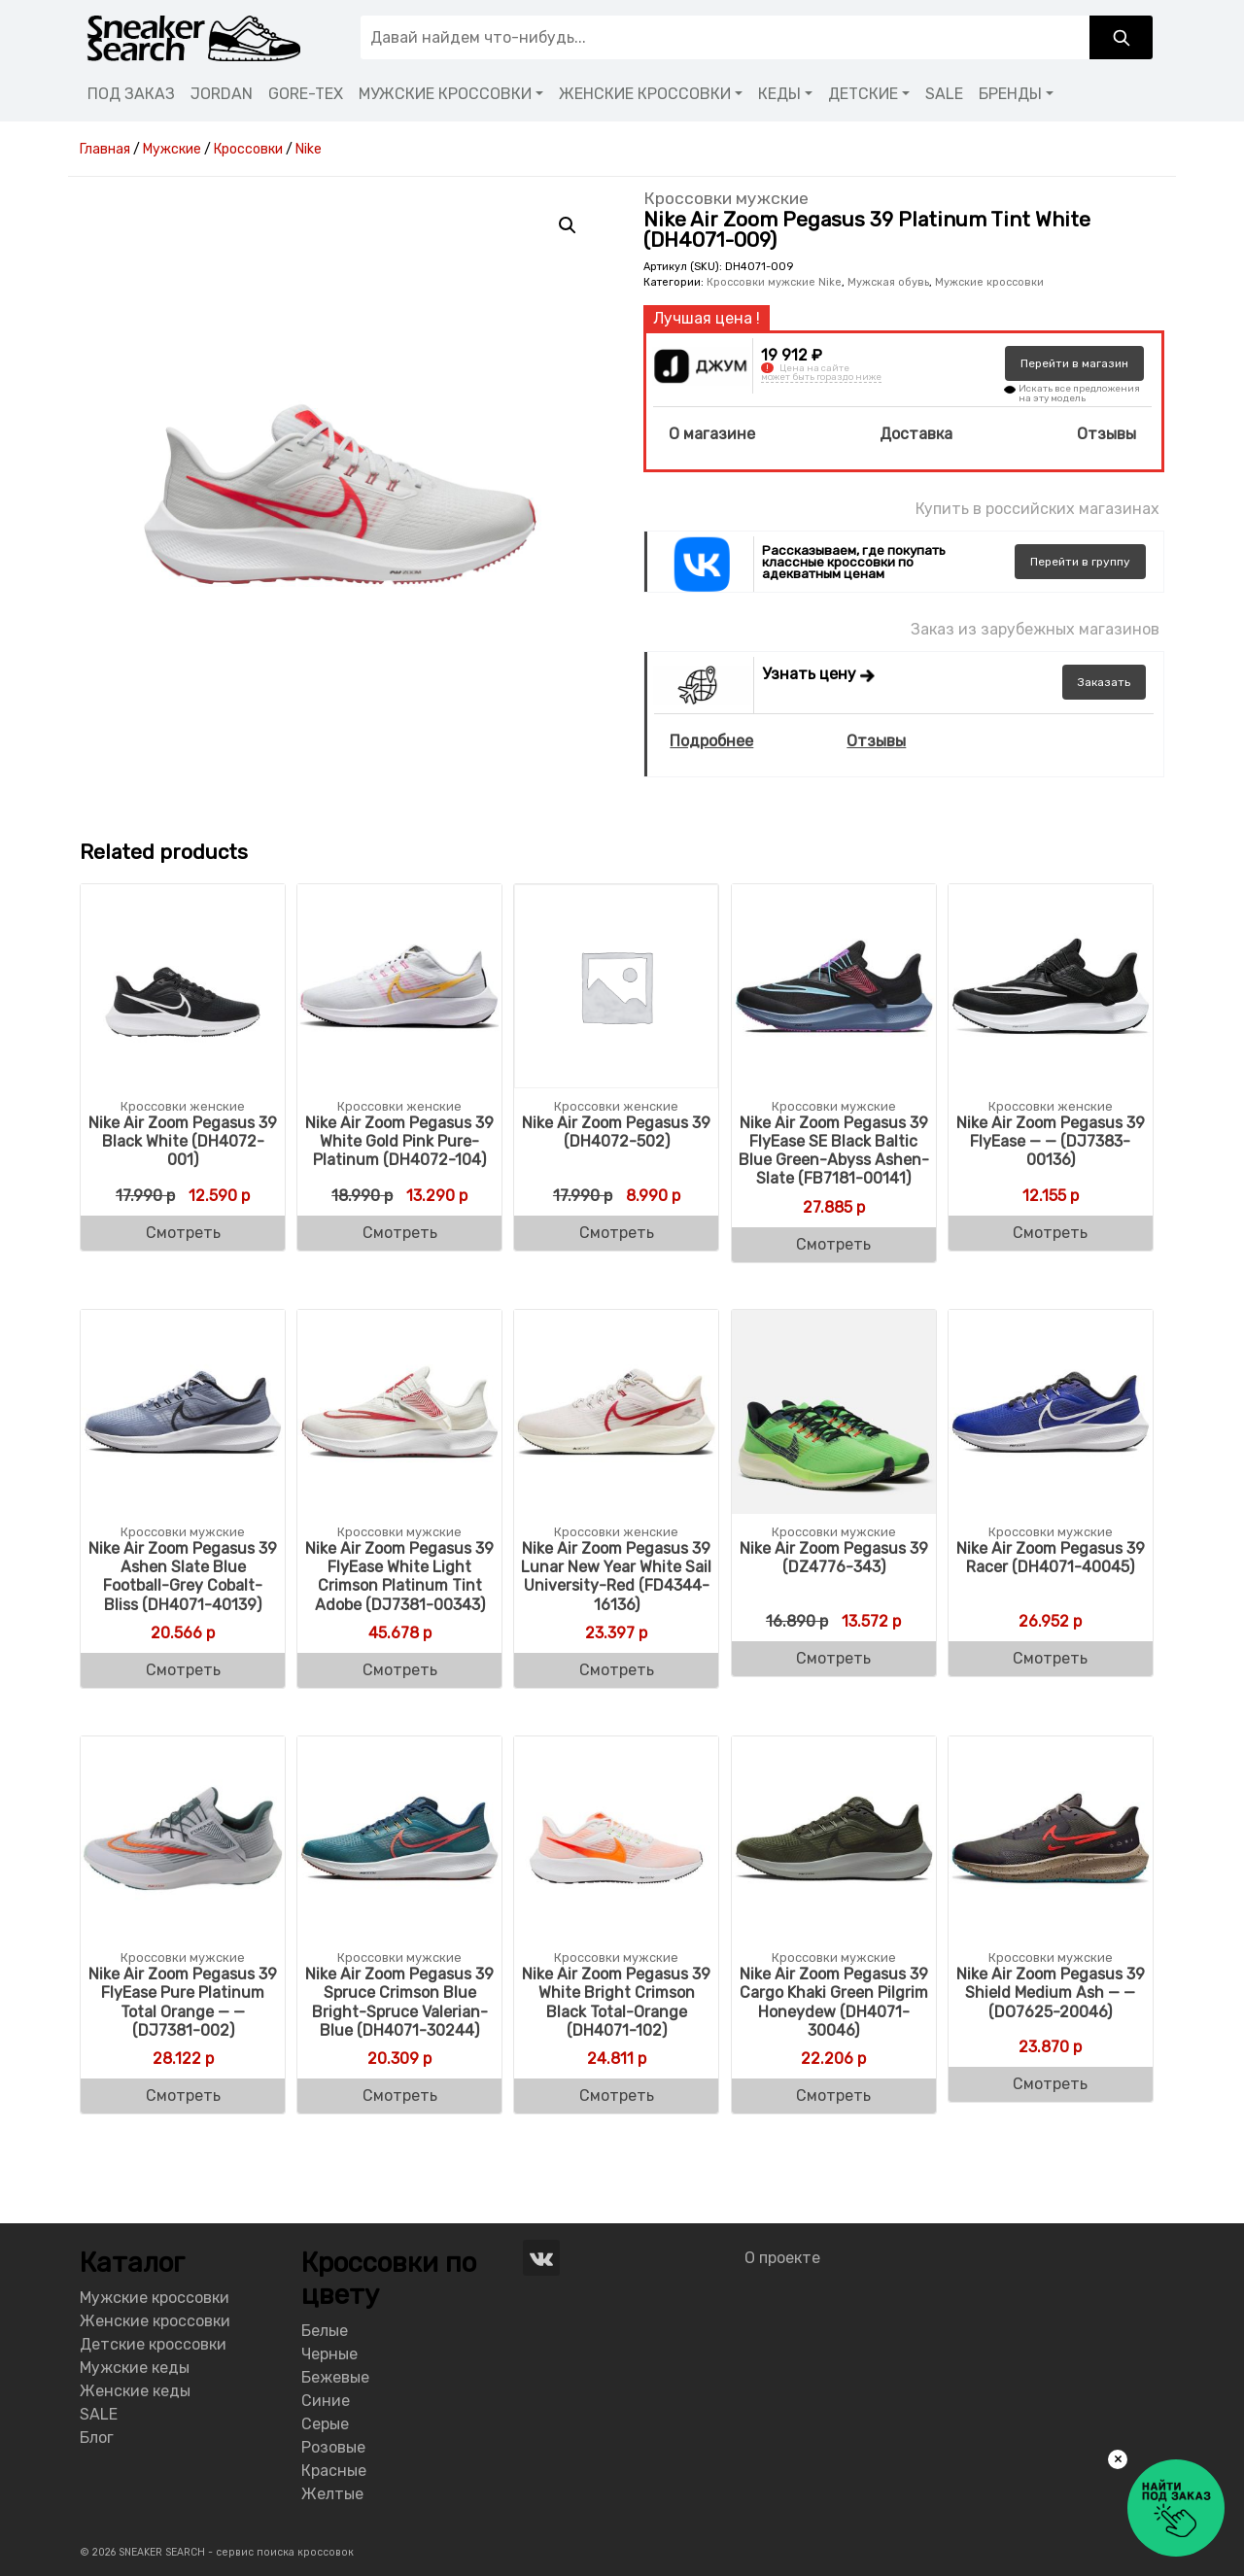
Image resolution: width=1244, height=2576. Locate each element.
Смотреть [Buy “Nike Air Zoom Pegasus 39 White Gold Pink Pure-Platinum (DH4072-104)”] (400, 1232)
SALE (944, 94)
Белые (324, 2330)
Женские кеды (135, 2391)
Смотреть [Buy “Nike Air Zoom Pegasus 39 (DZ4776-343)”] (833, 1658)
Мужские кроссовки (989, 282)
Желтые (332, 2494)
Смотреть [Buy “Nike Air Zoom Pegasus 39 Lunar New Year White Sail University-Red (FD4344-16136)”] (616, 1670)
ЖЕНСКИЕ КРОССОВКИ (645, 94)
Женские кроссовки (155, 2321)
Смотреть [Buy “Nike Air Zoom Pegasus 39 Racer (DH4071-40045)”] (1050, 1658)
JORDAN (221, 94)
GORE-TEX (305, 94)
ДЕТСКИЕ (863, 94)
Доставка (916, 434)
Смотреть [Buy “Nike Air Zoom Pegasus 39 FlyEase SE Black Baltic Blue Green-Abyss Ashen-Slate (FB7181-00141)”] (833, 1244)
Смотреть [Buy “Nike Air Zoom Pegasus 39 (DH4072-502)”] (616, 1232)
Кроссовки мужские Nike (774, 282)
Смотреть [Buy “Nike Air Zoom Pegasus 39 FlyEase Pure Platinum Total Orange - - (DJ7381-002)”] (183, 2095)
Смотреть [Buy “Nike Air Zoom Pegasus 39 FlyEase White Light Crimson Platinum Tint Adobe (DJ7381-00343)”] (400, 1670)
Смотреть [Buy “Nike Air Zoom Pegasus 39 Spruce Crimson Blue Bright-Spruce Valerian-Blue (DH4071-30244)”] (400, 2095)
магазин (1074, 363)
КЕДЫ (779, 94)
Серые (325, 2424)
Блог (97, 2437)
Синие (325, 2400)
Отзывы (1106, 434)
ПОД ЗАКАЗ (131, 94)
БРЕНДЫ (1010, 94)
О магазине (712, 434)
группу (1080, 561)
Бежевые (335, 2377)
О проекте (782, 2258)
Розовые (333, 2447)
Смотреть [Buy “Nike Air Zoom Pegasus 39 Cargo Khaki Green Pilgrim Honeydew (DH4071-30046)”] (833, 2095)
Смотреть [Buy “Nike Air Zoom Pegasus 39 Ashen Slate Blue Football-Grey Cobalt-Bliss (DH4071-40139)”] (183, 1670)
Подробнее (711, 741)
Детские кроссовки (153, 2344)
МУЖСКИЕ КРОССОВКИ (445, 94)
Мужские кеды (135, 2367)
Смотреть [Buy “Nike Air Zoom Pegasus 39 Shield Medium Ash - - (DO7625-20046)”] (1050, 2084)
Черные (329, 2354)
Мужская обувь (888, 282)
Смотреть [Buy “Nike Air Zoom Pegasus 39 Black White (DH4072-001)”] (183, 1232)
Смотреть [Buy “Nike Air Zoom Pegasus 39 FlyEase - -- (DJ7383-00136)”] (1050, 1232)
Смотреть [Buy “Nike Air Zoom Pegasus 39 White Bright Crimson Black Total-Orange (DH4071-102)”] (616, 2095)
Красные (333, 2470)
